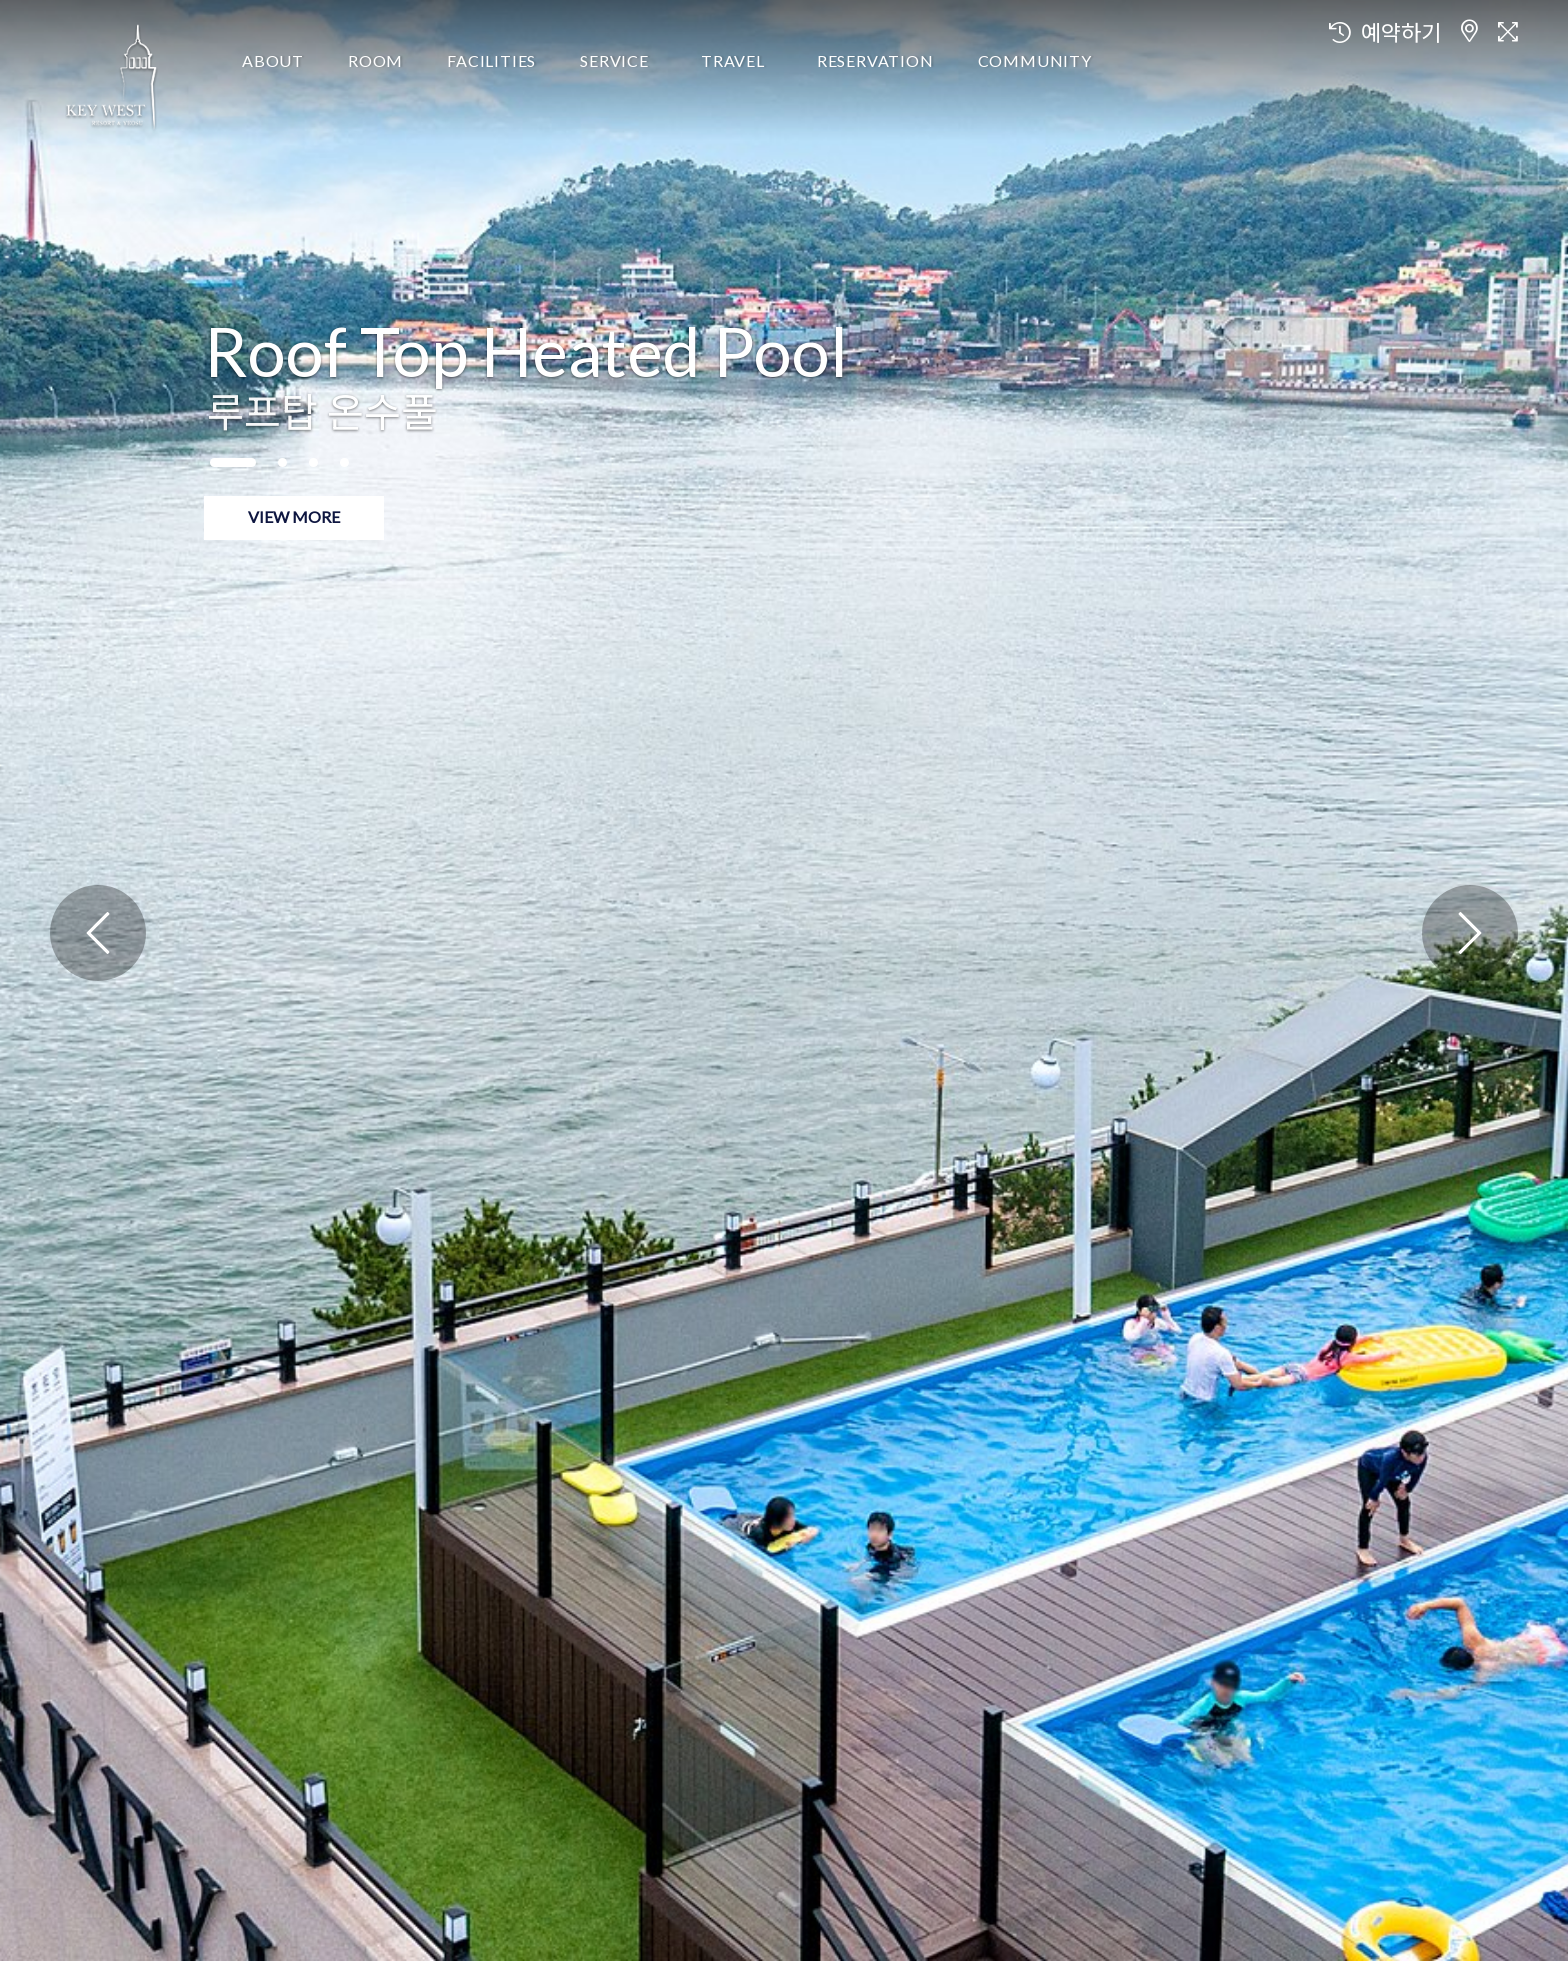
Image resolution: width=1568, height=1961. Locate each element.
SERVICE (614, 60)
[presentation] (98, 933)
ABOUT (273, 60)
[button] (233, 462)
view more (294, 516)
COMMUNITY (1035, 60)
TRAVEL (733, 60)
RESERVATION (875, 60)
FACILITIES (491, 60)
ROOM (375, 60)
